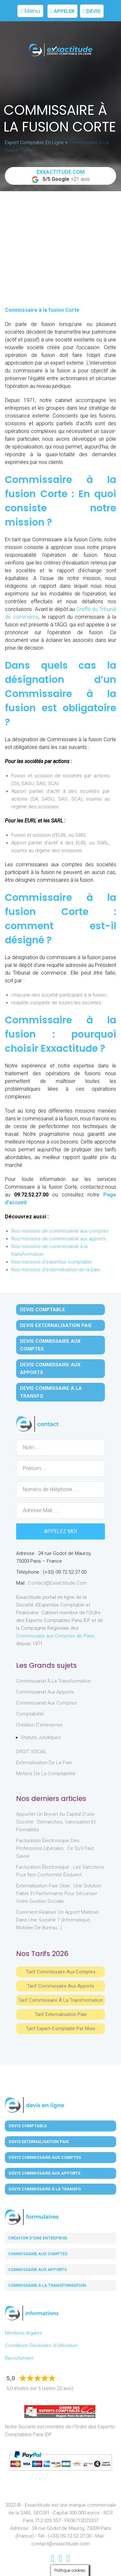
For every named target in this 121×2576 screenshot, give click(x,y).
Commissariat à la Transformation (53, 1681)
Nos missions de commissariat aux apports (58, 1239)
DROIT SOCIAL (31, 1752)
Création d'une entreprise (37, 2238)
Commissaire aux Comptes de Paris (55, 1636)
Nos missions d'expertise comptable (51, 1262)
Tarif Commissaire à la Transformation (60, 2000)
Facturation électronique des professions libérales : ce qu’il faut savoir (55, 1848)
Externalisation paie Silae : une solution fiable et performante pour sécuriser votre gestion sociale (58, 1893)
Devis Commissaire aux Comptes (50, 1345)
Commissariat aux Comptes (46, 1703)
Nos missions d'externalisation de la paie (55, 1270)
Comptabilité (30, 1714)
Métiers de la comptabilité (46, 1773)
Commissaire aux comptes (37, 2253)
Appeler (62, 11)
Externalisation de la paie (44, 1762)
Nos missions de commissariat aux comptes (60, 1231)
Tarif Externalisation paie (61, 2014)
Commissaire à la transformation (47, 2285)
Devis (92, 11)
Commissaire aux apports (37, 2269)
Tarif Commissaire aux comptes (61, 1972)
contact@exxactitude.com (57, 1583)
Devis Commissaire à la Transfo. (51, 1392)
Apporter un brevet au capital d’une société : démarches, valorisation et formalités (56, 1822)
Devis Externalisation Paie (56, 1325)
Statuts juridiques (41, 1737)
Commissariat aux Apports (45, 1692)
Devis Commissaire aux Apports (50, 1368)
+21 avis (61, 176)
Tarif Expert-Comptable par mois (60, 2028)
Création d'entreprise (39, 1725)
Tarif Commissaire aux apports (60, 1986)
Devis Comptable (42, 1310)
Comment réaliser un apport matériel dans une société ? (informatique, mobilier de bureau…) (57, 1920)
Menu (30, 11)
